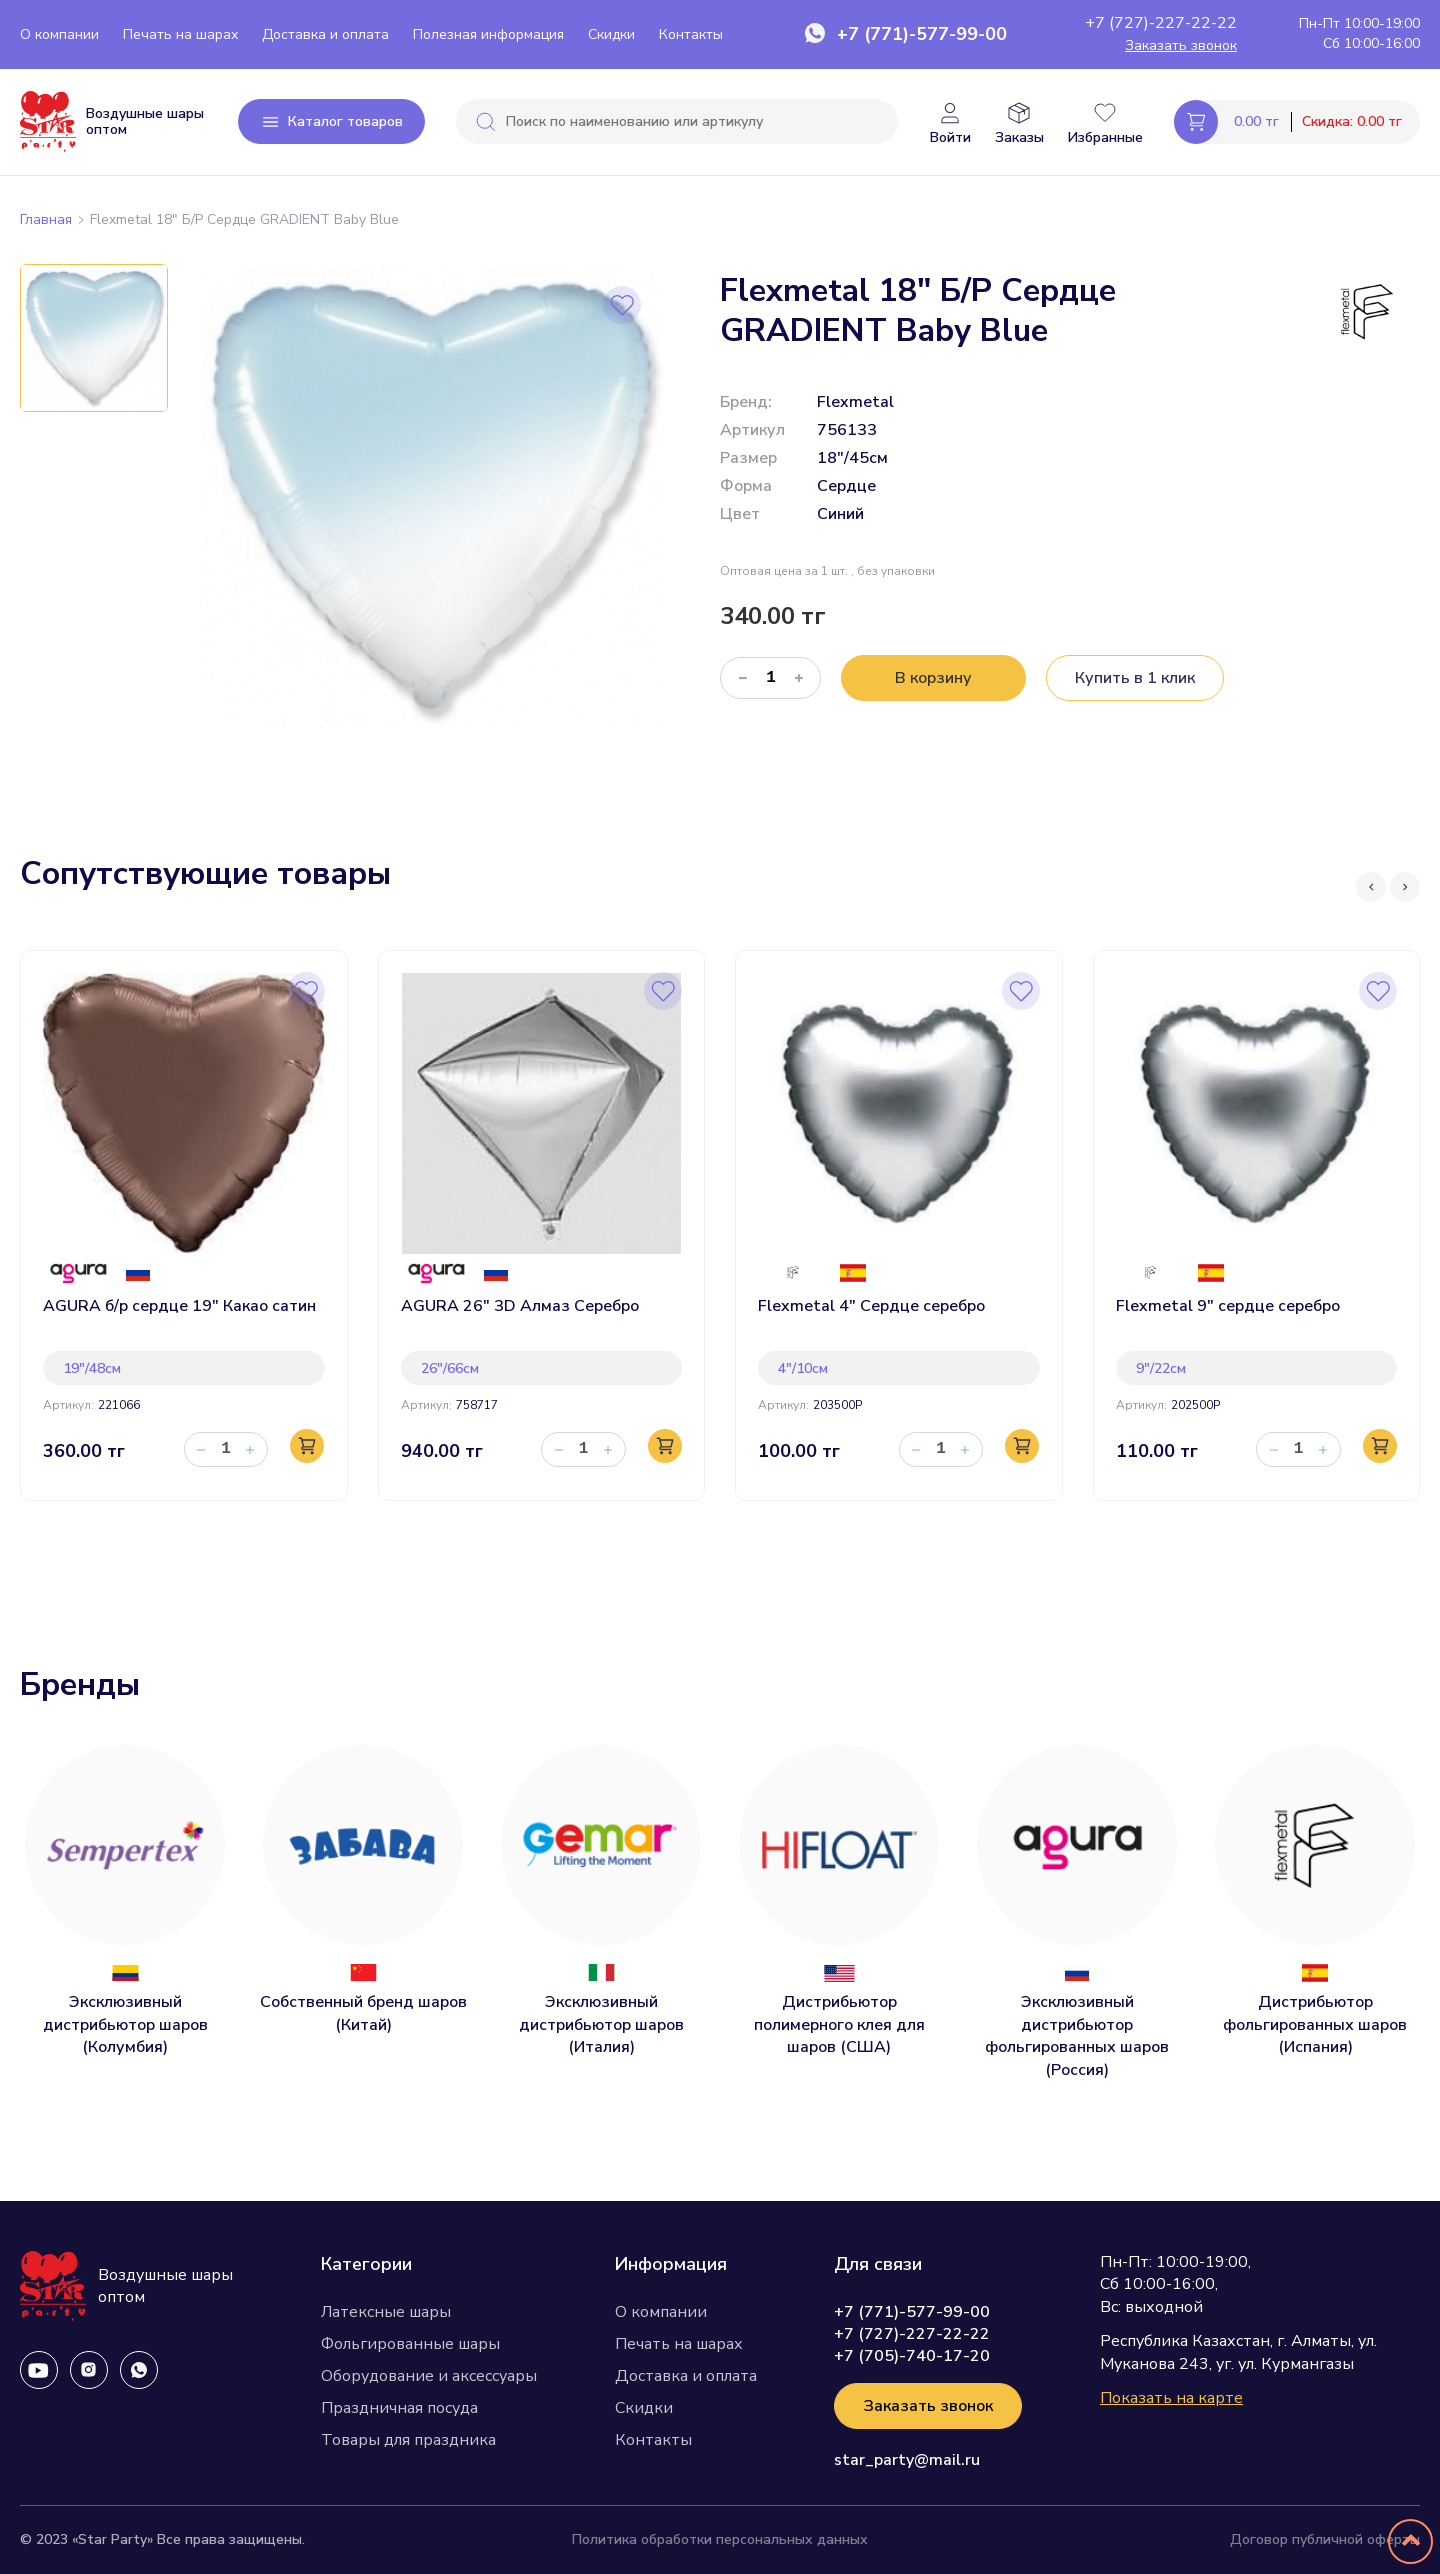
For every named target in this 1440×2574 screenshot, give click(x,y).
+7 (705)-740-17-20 (912, 2356)
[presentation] (1369, 902)
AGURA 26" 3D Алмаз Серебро (520, 1306)
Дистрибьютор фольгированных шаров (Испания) (1315, 2024)
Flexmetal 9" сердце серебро (1228, 1306)
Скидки (611, 34)
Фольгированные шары (410, 2344)
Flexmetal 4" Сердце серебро (871, 1306)
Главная (46, 219)
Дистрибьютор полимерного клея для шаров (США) (839, 2024)
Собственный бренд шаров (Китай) (363, 2013)
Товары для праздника (408, 2440)
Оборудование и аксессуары (429, 2376)
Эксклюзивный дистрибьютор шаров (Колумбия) (125, 2024)
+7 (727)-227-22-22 (1161, 23)
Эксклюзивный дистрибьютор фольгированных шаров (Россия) (1077, 2035)
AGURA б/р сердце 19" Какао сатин (179, 1306)
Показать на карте (1171, 2398)
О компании (59, 34)
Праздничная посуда (399, 2408)
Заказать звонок (1181, 45)
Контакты (691, 34)
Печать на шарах (180, 34)
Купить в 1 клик (1135, 678)
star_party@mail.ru (907, 2460)
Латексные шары (386, 2312)
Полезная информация (488, 34)
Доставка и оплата (325, 34)
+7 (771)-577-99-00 (922, 34)
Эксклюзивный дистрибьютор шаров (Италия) (601, 2024)
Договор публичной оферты (1325, 2539)
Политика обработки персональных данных (720, 2539)
